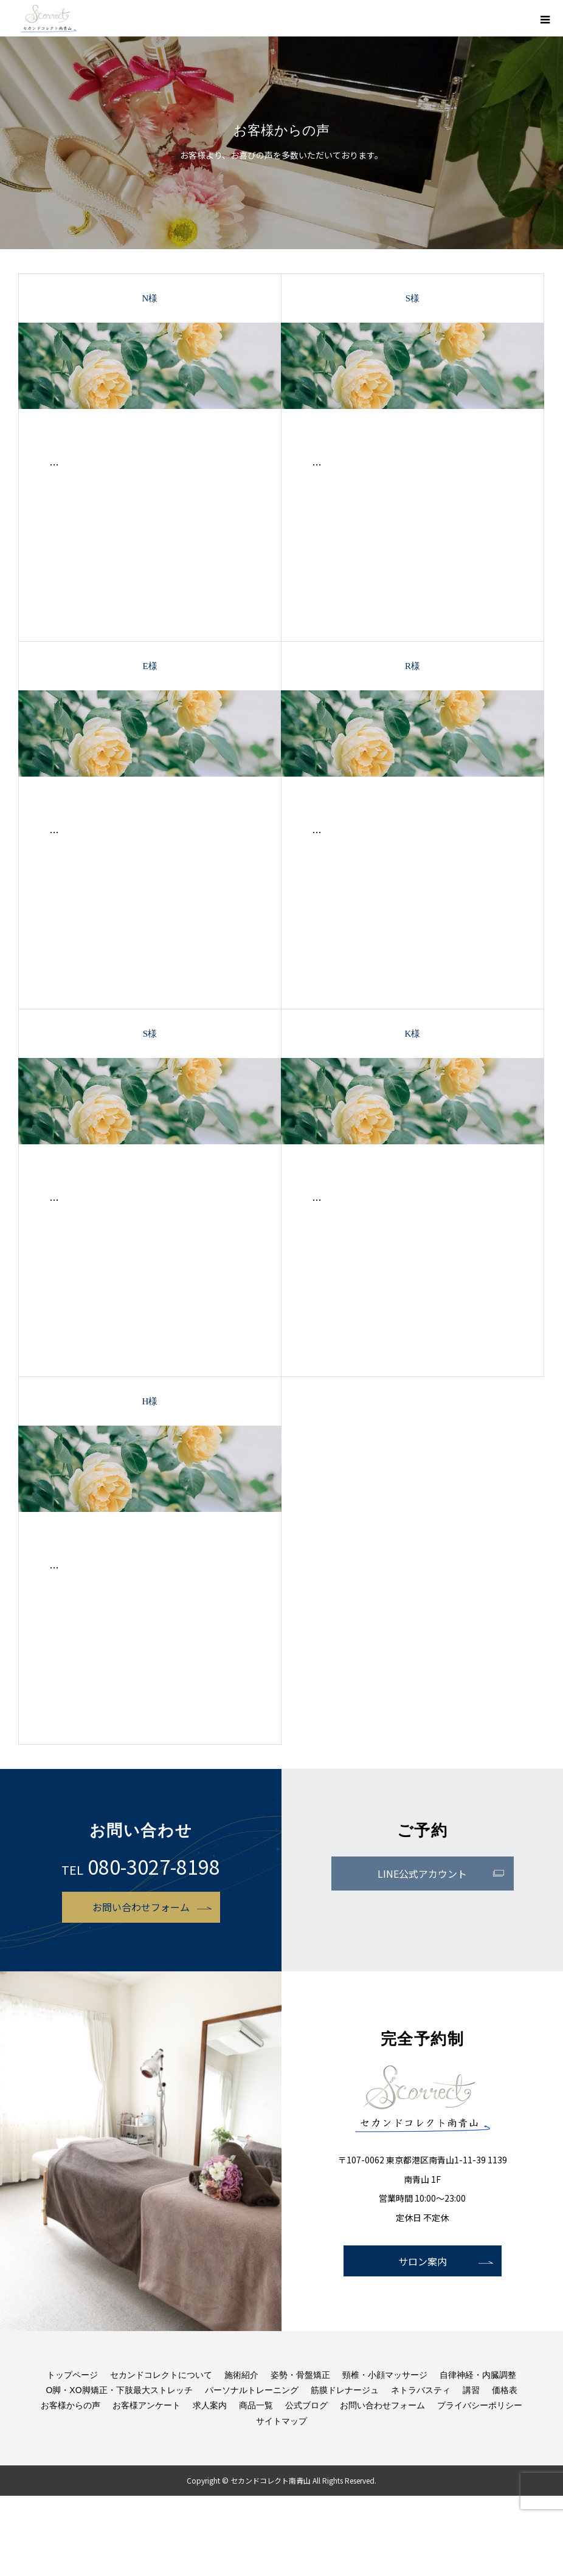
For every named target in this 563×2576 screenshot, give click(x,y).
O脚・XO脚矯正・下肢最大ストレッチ (119, 2390)
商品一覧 (256, 2405)
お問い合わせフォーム (141, 1907)
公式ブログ (306, 2405)
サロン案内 (422, 2261)
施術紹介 (241, 2375)
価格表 (504, 2390)
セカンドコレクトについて (161, 2375)
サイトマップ (281, 2421)
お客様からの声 (70, 2405)
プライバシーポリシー (479, 2405)
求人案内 (210, 2405)
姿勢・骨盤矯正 (300, 2375)
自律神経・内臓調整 (478, 2375)
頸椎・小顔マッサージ (384, 2375)
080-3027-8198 (154, 1866)
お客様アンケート (146, 2405)
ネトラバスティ (421, 2390)
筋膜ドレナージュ (345, 2390)
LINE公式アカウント (422, 1873)
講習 (471, 2390)
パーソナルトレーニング (252, 2390)
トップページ (72, 2375)
